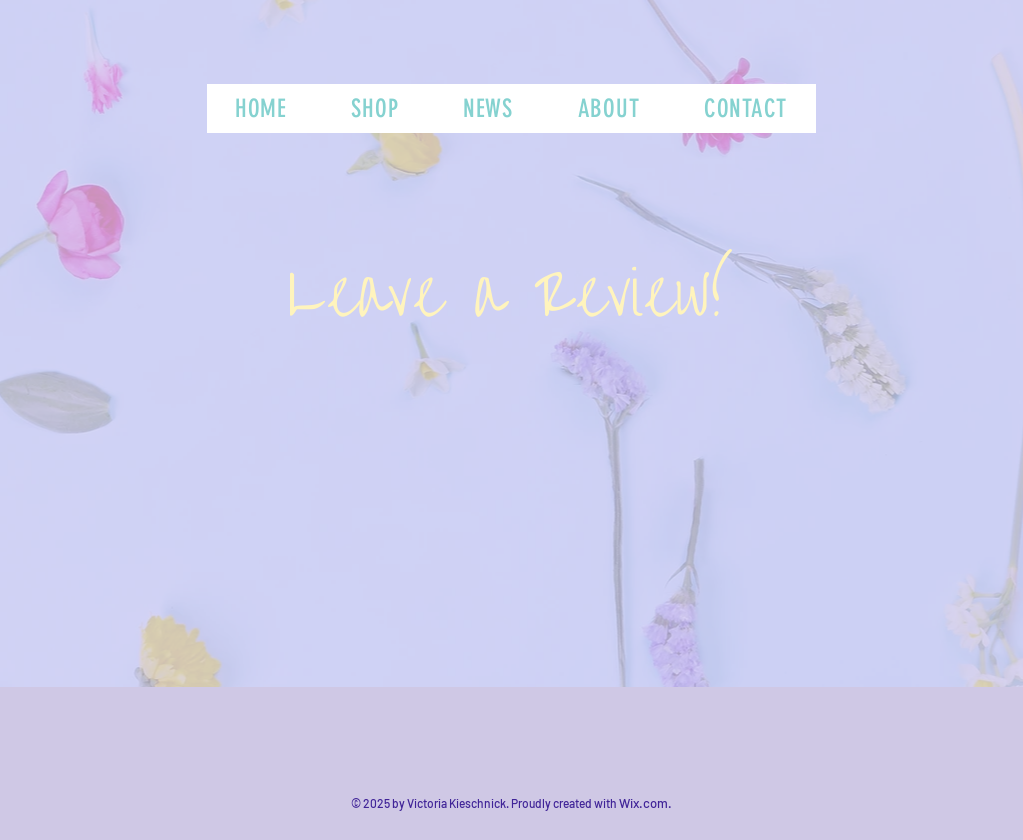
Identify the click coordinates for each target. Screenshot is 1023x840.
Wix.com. (645, 803)
